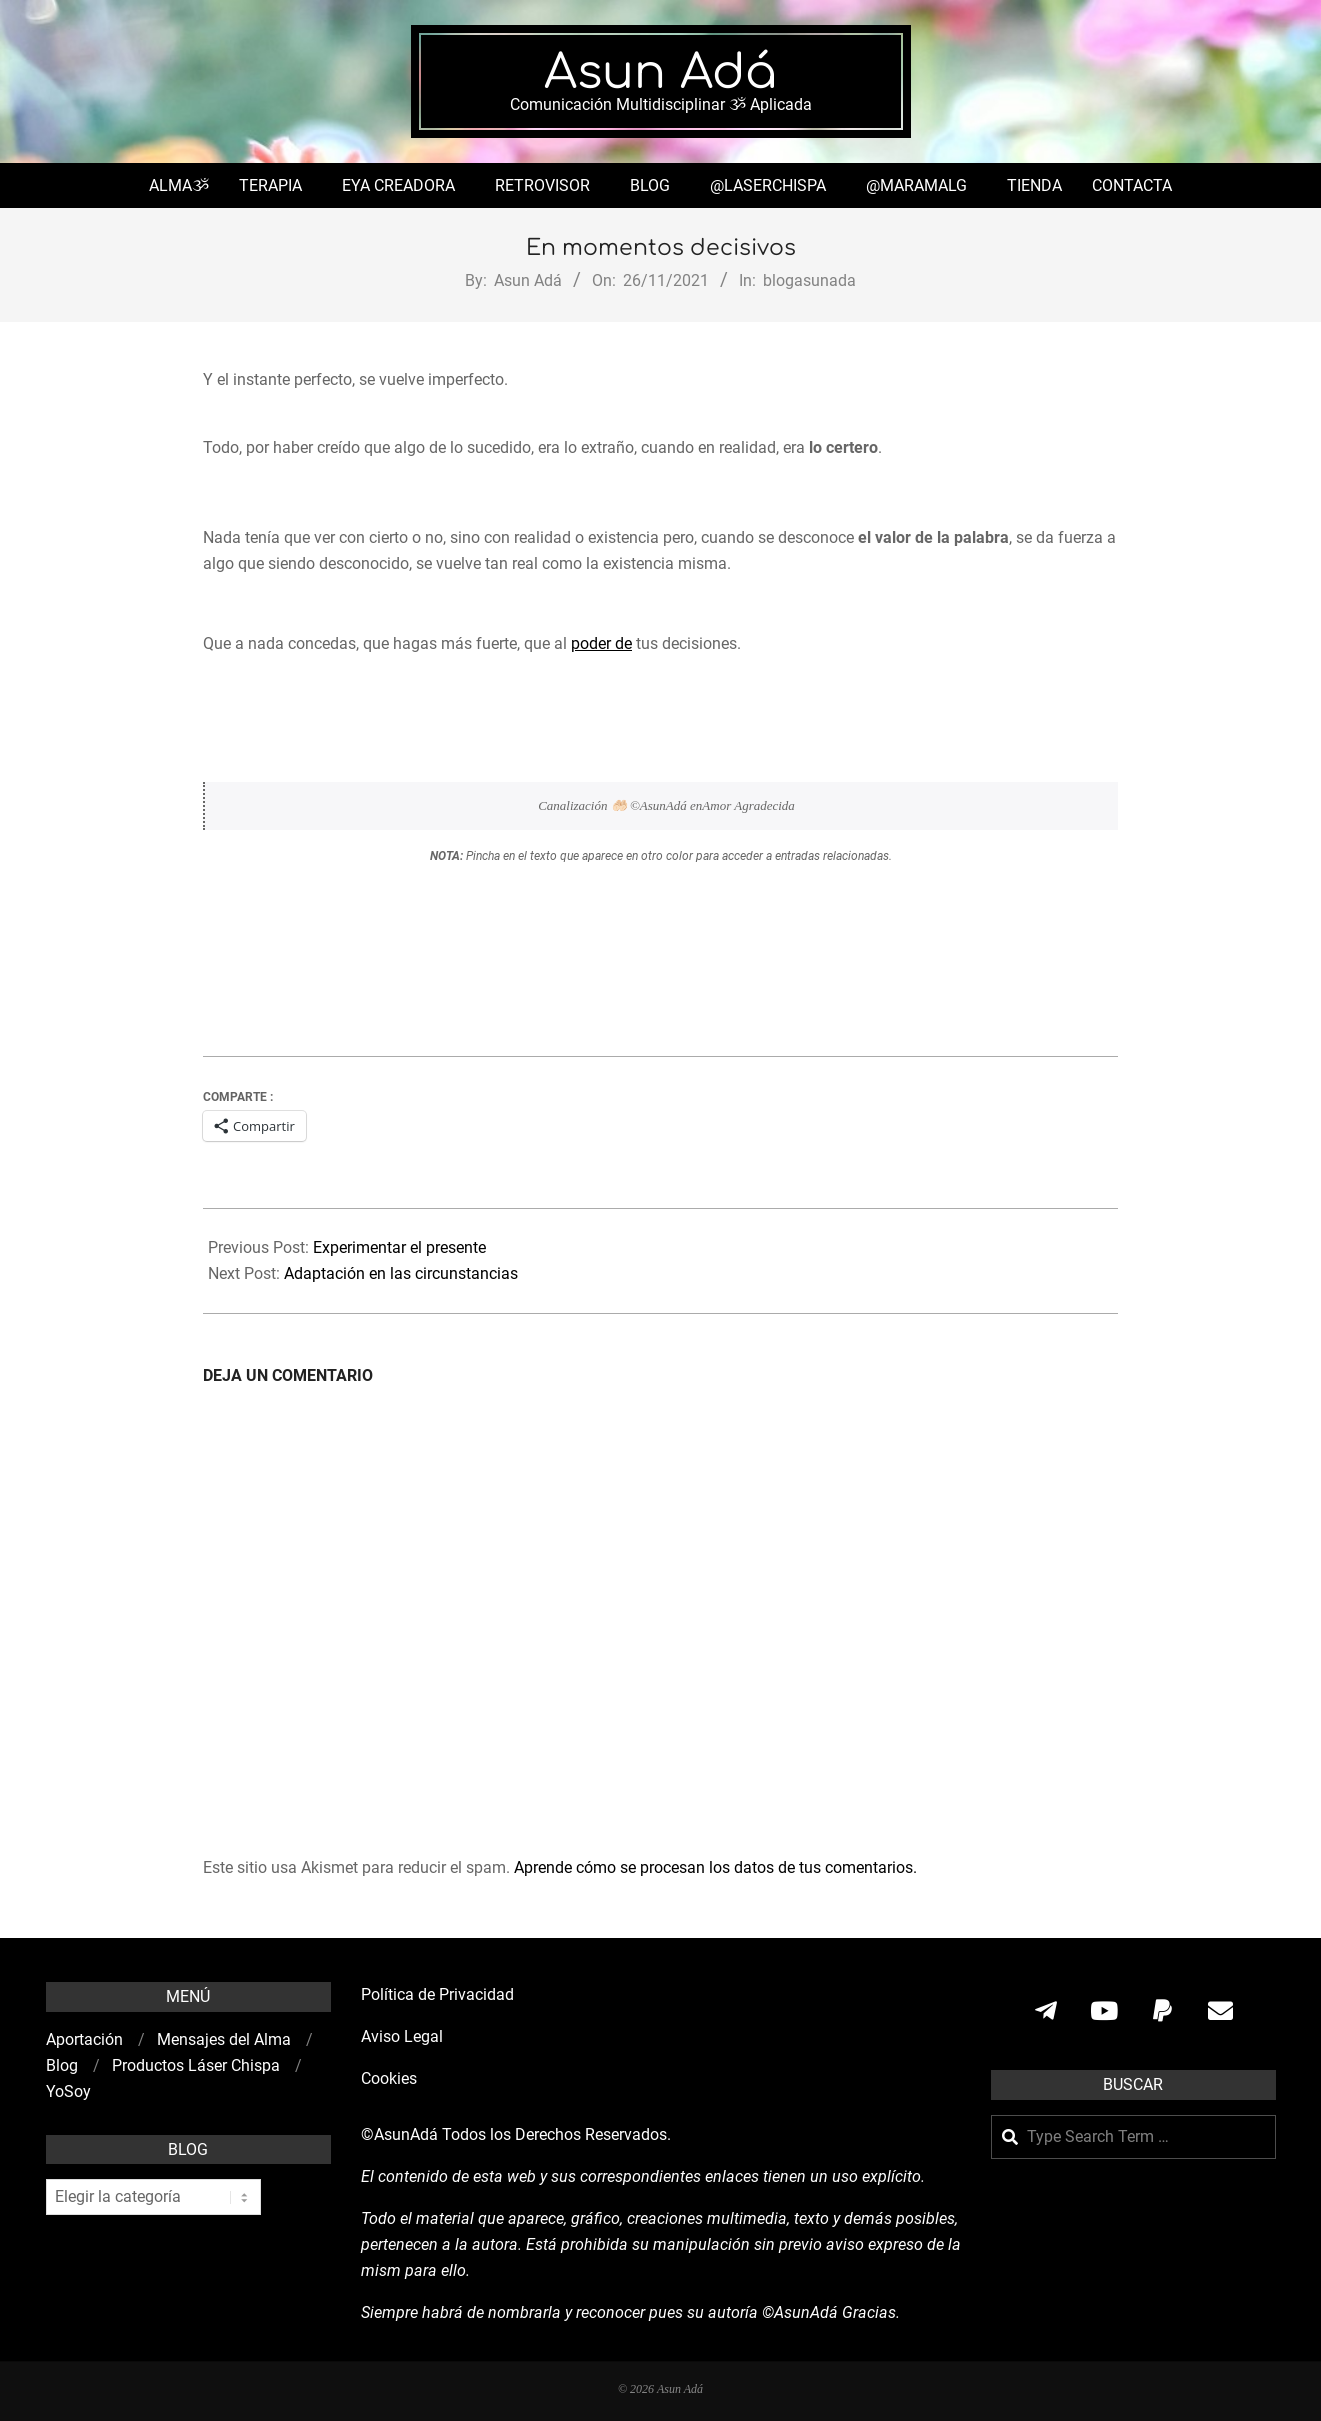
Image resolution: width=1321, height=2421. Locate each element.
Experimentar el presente (399, 1247)
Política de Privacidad (437, 1994)
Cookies (391, 2078)
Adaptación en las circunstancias (401, 1273)
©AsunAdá (399, 2134)
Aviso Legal (402, 2036)
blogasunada (809, 280)
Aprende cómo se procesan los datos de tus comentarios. (715, 1867)
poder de (601, 643)
